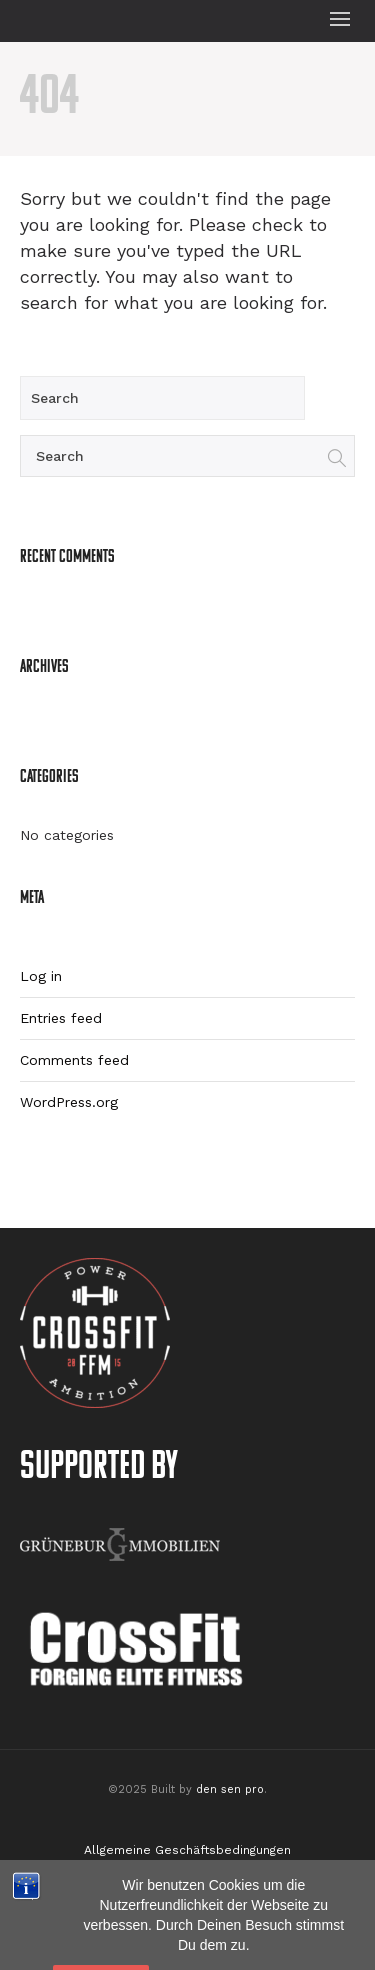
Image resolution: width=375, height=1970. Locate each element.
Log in (41, 976)
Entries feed (61, 1018)
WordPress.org (69, 1102)
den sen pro (230, 1789)
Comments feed (74, 1060)
